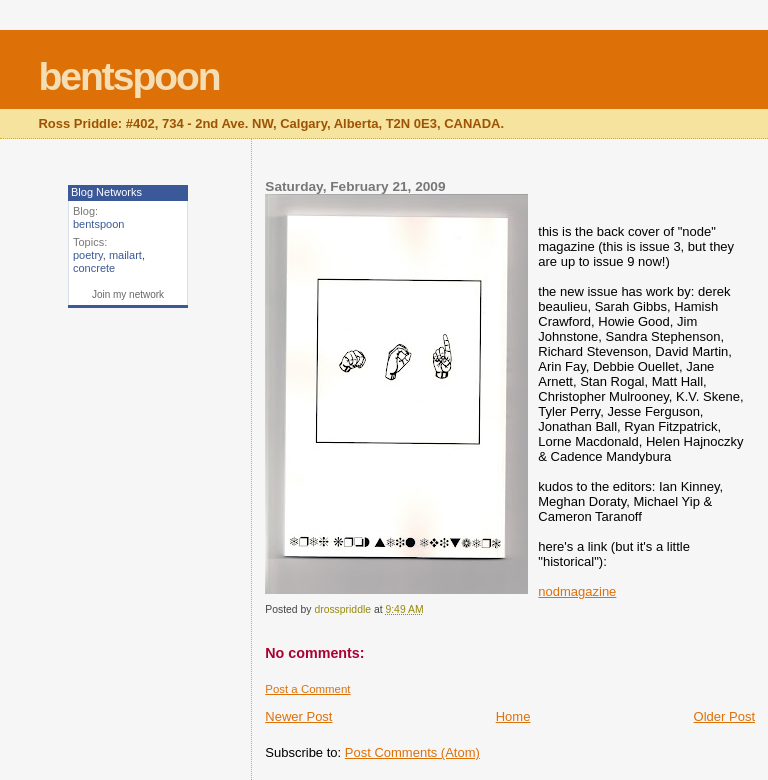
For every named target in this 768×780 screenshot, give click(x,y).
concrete (94, 268)
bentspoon (128, 76)
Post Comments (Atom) (412, 752)
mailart (125, 255)
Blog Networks (106, 192)
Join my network (128, 294)
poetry (88, 255)
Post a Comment (307, 689)
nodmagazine (577, 591)
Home (513, 716)
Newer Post (298, 716)
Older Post (724, 716)
